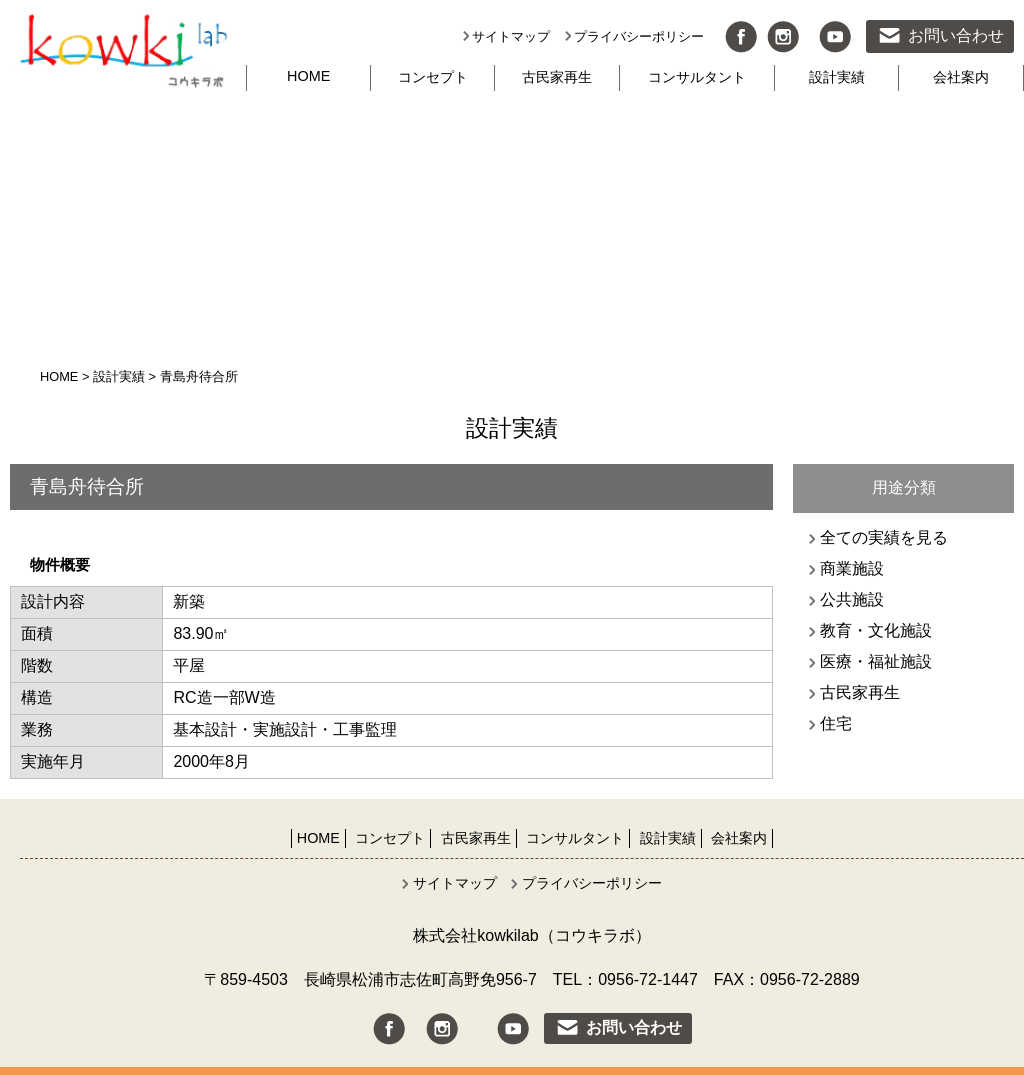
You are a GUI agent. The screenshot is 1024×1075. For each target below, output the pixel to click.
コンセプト (433, 77)
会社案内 (961, 77)
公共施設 (852, 599)
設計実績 (837, 77)
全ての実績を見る (884, 537)
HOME (308, 76)
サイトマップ (511, 36)
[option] (391, 529)
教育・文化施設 (876, 630)
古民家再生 (557, 77)
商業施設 (852, 568)
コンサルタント (697, 77)
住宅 (836, 723)
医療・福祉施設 (876, 661)
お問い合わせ (956, 35)
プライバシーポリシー (639, 36)
